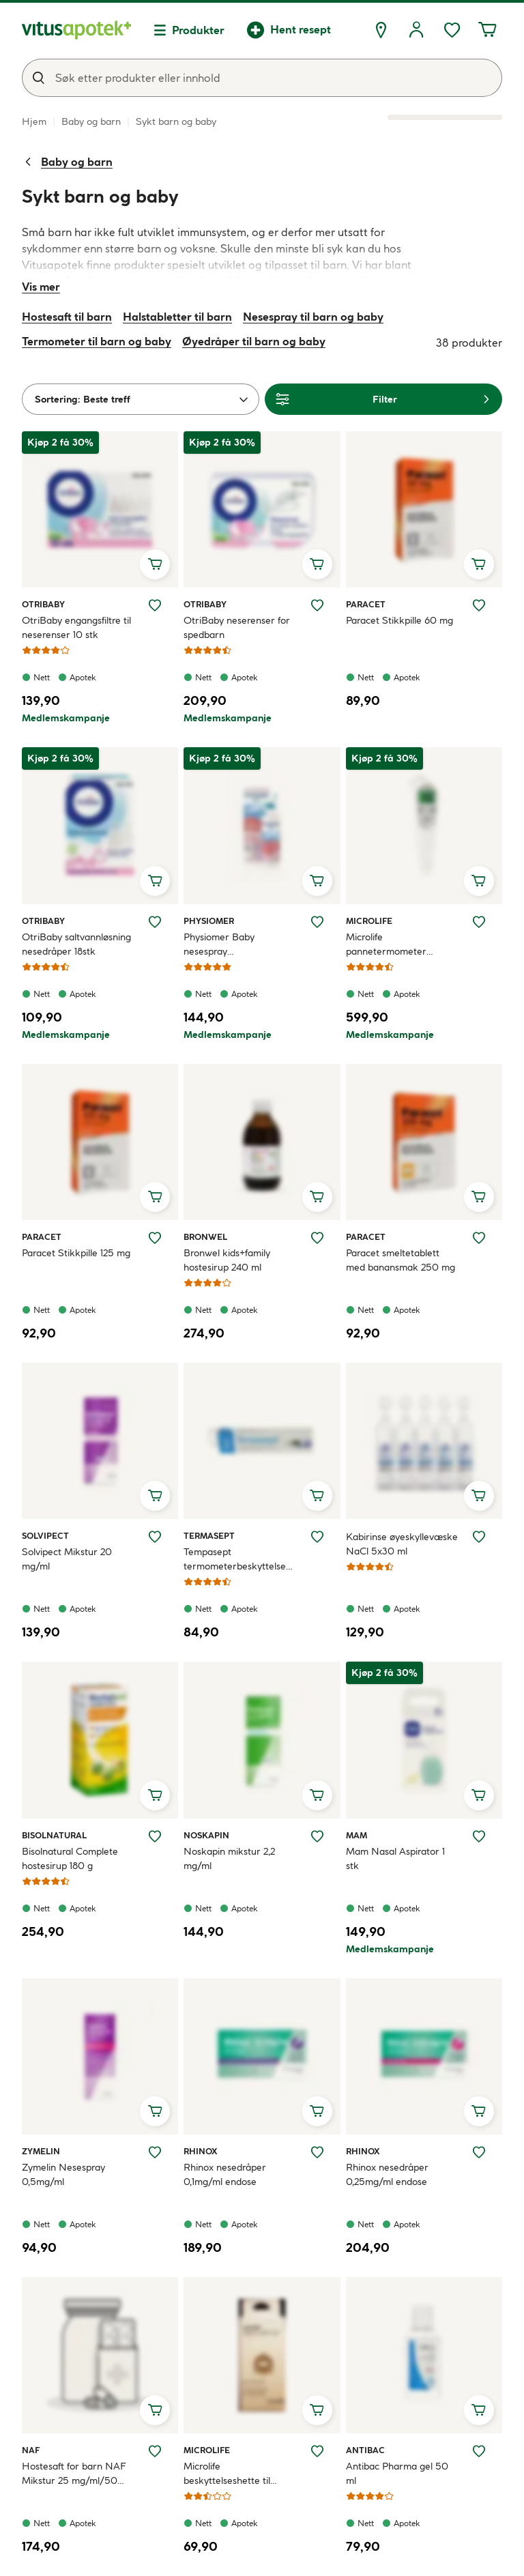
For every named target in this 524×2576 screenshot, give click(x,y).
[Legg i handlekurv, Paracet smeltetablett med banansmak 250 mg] (479, 1197)
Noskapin (206, 1834)
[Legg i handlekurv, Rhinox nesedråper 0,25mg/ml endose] (479, 2111)
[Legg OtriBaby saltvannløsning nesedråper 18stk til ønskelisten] (155, 922)
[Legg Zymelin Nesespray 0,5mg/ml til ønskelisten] (155, 2152)
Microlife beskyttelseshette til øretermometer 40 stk (233, 2474)
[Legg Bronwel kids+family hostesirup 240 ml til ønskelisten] (317, 1238)
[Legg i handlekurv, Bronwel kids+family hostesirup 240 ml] (317, 1197)
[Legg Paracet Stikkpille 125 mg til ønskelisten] (155, 1238)
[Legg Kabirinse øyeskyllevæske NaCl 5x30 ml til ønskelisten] (479, 1537)
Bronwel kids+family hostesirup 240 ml (227, 1260)
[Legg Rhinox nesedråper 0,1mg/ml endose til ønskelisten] (317, 2152)
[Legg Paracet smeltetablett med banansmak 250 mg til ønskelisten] (479, 1238)
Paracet (365, 603)
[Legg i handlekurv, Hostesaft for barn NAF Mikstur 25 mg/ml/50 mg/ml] (155, 2410)
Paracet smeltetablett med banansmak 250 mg (400, 1260)
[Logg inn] (416, 30)
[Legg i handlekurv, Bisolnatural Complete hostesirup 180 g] (155, 1795)
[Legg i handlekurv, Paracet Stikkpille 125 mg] (155, 1197)
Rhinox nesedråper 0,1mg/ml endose (225, 2174)
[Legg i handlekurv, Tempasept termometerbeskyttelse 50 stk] (317, 1496)
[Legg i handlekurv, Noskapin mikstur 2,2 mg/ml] (317, 1795)
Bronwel (205, 1236)
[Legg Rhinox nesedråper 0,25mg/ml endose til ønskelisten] (479, 2152)
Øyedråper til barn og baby (253, 341)
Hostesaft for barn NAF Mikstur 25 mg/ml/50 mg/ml (74, 2474)
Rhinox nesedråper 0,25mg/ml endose (387, 2174)
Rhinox (201, 2150)
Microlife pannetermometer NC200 (386, 945)
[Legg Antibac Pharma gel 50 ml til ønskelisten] (479, 2451)
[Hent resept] (288, 30)
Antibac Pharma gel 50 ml (397, 2473)
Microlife (369, 920)
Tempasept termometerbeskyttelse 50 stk (235, 1560)
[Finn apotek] (381, 30)
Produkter (198, 30)
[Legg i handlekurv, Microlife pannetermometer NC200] (479, 881)
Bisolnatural (54, 1834)
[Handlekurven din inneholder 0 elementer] (487, 30)
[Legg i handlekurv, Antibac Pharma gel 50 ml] (479, 2410)
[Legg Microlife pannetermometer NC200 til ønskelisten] (479, 922)
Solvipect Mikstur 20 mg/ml (67, 1559)
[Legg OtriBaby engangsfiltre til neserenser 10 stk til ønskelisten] (155, 605)
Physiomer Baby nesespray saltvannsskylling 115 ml (233, 945)
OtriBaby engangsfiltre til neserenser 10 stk (76, 627)
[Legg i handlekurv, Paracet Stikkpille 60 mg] (479, 564)
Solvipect (45, 1535)
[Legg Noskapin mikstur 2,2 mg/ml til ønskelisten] (317, 1836)
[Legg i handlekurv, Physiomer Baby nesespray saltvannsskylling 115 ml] (317, 881)
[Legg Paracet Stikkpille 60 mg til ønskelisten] (479, 605)
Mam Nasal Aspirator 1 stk (395, 1858)
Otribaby (43, 603)
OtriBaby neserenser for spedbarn (237, 627)
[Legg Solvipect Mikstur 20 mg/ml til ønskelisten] (155, 1537)
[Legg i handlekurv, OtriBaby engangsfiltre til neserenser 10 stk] (155, 564)
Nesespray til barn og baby (313, 316)
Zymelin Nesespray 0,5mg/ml (63, 2174)
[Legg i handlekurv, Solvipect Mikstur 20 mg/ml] (155, 1496)
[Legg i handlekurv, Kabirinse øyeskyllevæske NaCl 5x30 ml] (479, 1496)
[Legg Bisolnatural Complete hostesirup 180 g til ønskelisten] (155, 1836)
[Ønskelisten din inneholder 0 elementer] (452, 30)
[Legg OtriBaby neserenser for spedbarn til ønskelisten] (317, 605)
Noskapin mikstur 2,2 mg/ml (229, 1858)
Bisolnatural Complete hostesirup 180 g (70, 1858)
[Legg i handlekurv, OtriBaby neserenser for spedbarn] (317, 564)
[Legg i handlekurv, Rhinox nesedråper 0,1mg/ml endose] (317, 2111)
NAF (37, 2449)
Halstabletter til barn (177, 316)
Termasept (209, 1535)
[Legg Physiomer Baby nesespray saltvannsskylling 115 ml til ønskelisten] (317, 922)
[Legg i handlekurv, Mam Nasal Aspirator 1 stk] (479, 1795)
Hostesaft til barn (67, 316)
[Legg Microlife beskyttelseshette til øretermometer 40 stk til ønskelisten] (317, 2451)
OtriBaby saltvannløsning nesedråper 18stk (76, 944)
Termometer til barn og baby (96, 341)
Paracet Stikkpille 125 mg (76, 1253)
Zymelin (41, 2150)
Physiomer (209, 920)
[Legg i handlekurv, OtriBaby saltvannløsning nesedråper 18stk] (155, 881)
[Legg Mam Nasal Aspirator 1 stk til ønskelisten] (479, 1836)
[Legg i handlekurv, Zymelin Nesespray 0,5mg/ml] (155, 2111)
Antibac (365, 2449)
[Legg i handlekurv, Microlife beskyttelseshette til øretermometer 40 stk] (317, 2410)
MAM (361, 1834)
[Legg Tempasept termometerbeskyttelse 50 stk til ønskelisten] (317, 1537)
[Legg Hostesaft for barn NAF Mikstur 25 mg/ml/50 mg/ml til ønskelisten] (155, 2451)
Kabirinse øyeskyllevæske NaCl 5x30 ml (402, 1544)
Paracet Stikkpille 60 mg (399, 620)
